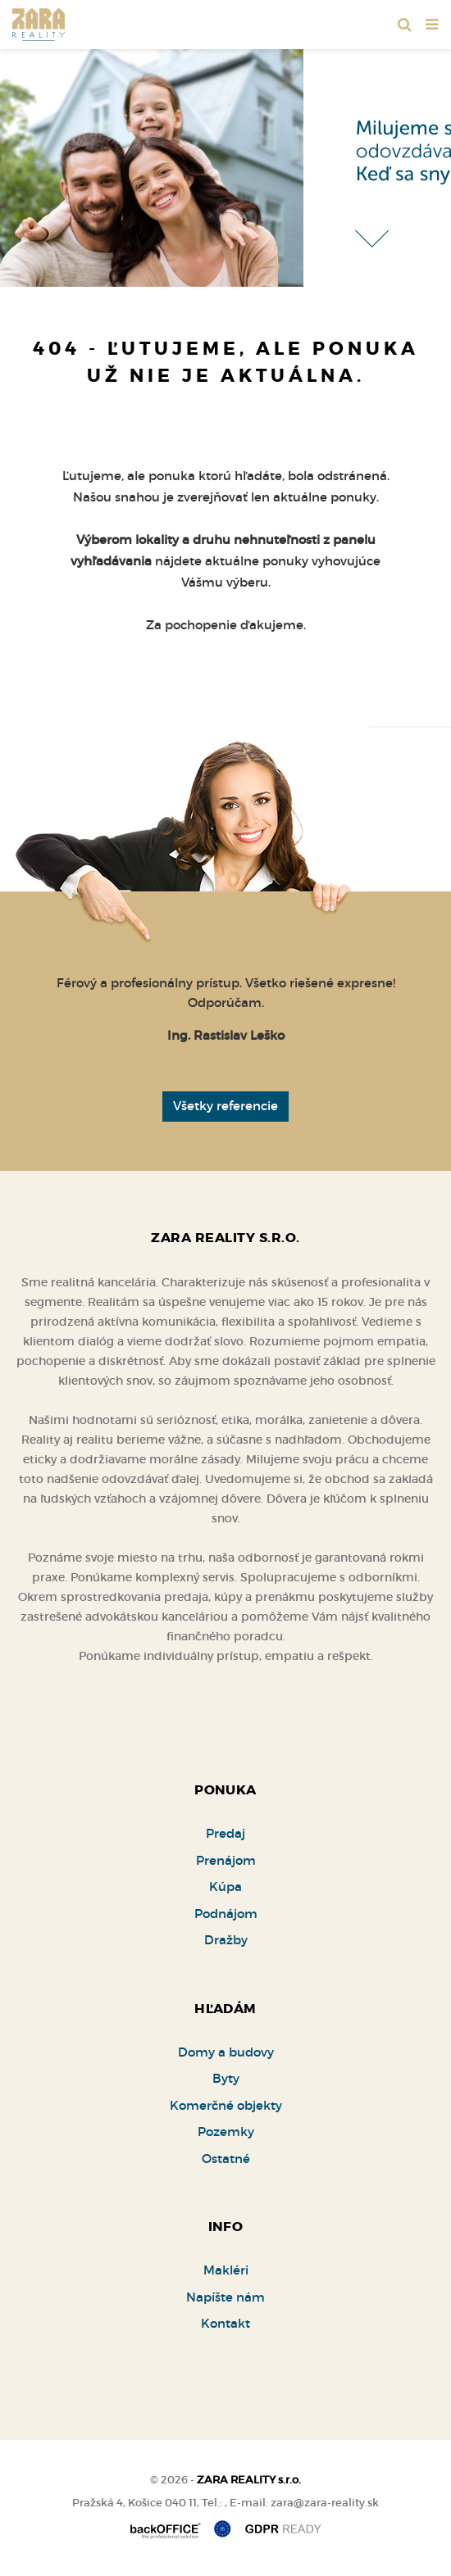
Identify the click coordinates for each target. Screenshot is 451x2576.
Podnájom (225, 1913)
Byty (225, 2078)
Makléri (225, 2270)
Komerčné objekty (226, 2105)
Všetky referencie (225, 1105)
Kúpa (225, 1886)
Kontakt (225, 2323)
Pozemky (226, 2131)
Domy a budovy (226, 2052)
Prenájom (226, 1860)
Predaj (225, 1833)
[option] (225, 164)
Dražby (226, 1940)
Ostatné (226, 2158)
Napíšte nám (225, 2297)
